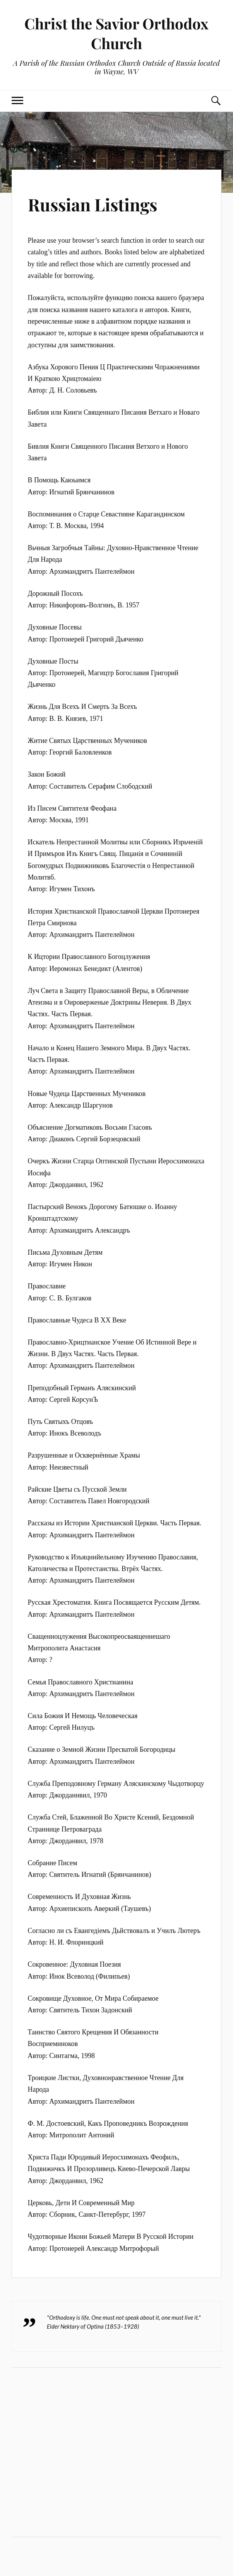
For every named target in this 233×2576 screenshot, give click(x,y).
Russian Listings (92, 204)
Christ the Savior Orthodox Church (116, 33)
